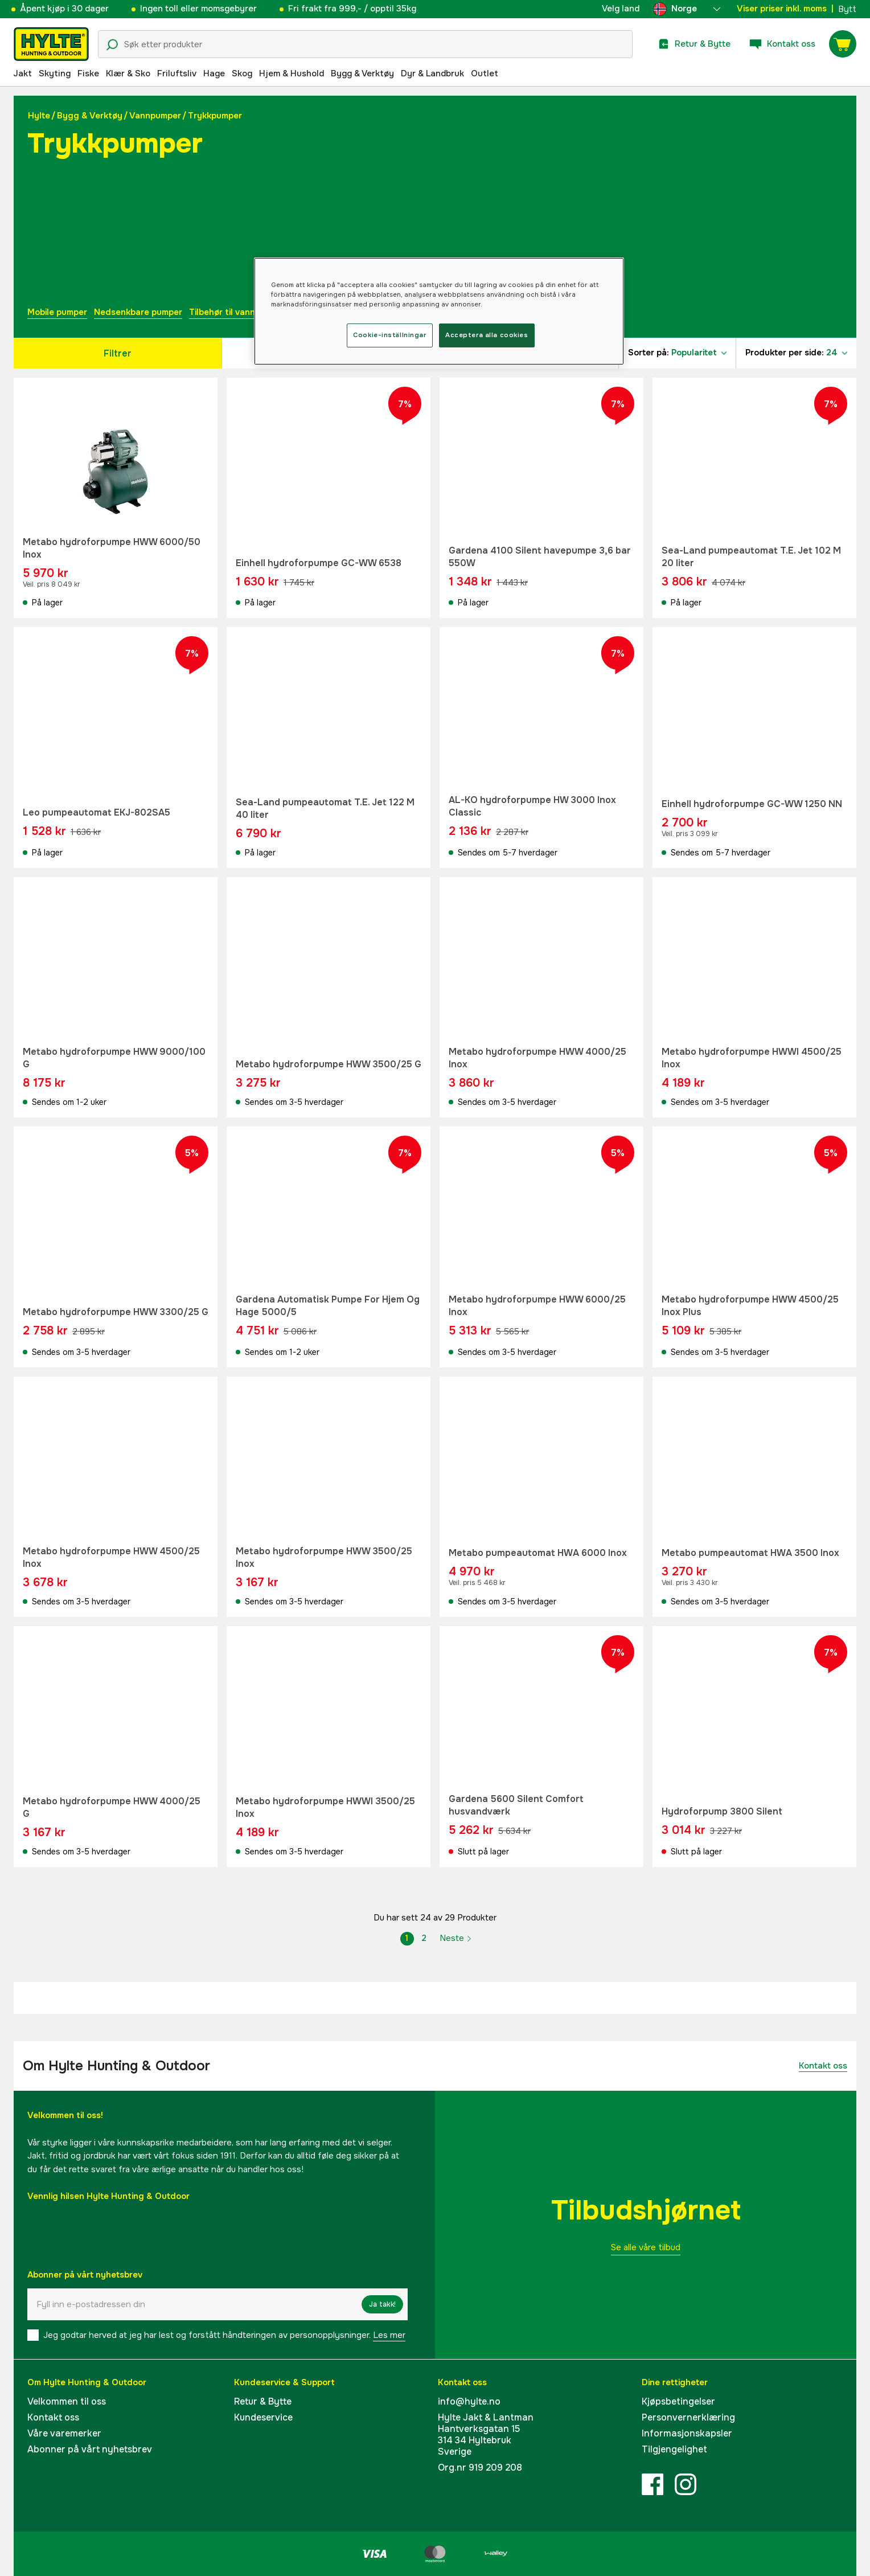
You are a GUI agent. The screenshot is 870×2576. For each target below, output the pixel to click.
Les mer (389, 2335)
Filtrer (117, 353)
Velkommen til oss (66, 2401)
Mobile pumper (57, 312)
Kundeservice (263, 2417)
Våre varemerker (64, 2433)
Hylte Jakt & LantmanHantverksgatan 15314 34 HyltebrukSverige (486, 2434)
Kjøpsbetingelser (678, 2401)
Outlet (484, 73)
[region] (439, 311)
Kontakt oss (823, 2065)
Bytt (847, 9)
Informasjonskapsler (687, 2433)
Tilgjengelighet (674, 2449)
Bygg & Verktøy (362, 73)
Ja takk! (382, 2304)
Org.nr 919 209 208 (480, 2467)
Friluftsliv (176, 73)
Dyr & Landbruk (432, 73)
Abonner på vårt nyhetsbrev (89, 2449)
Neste (456, 1938)
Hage (214, 73)
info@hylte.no (469, 2401)
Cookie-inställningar (389, 335)
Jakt (22, 73)
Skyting (55, 73)
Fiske (88, 73)
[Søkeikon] (112, 45)
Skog (242, 73)
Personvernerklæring (688, 2417)
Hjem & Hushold (291, 73)
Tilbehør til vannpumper (237, 312)
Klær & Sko (128, 73)
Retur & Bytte (263, 2401)
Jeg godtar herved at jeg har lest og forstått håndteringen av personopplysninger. (224, 2335)
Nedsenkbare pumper (138, 312)
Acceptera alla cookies (486, 335)
